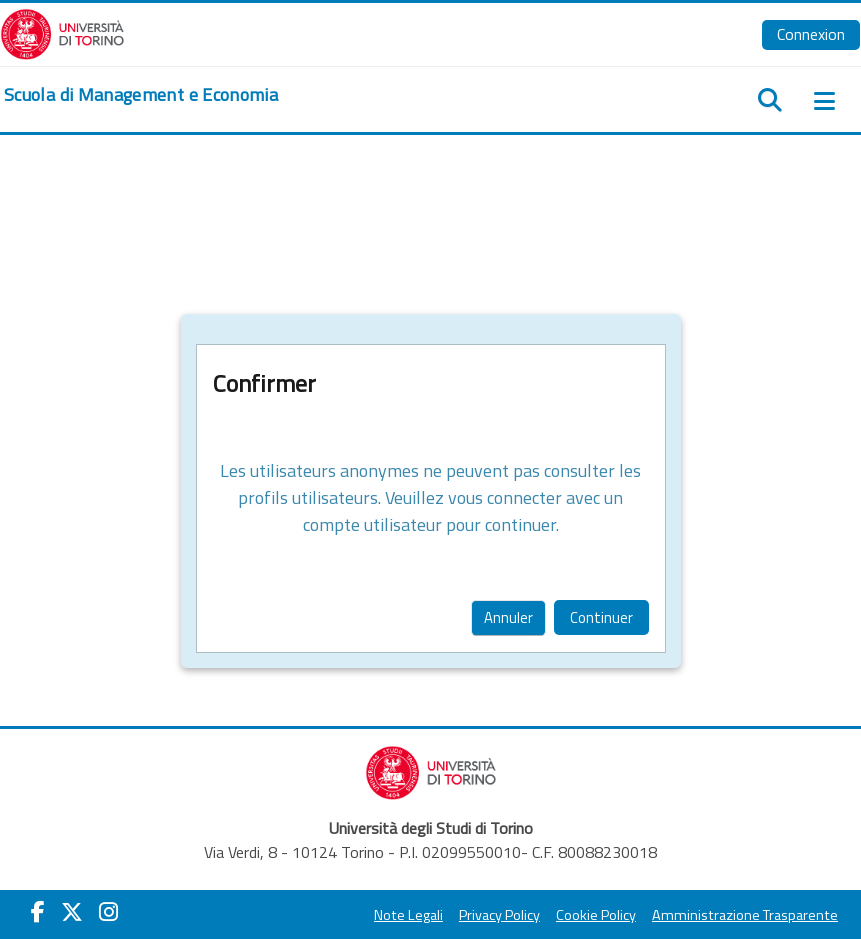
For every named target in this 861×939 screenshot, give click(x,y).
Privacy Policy (499, 915)
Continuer (601, 617)
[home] (141, 95)
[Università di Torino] (62, 32)
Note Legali (408, 915)
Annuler (508, 617)
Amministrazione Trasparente (745, 915)
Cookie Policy (596, 915)
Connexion (811, 34)
